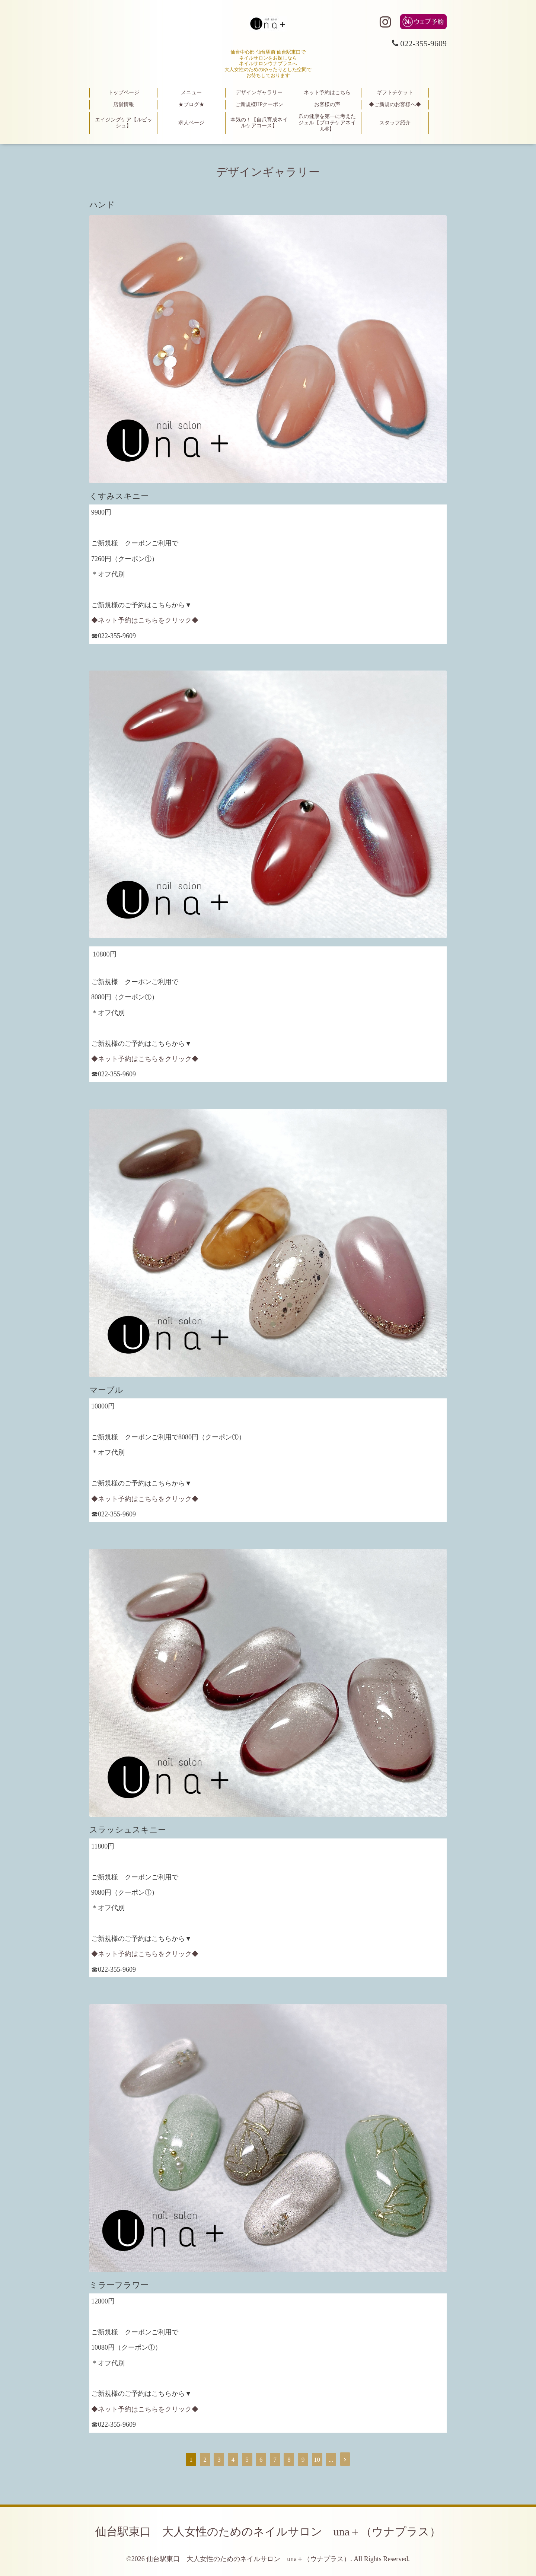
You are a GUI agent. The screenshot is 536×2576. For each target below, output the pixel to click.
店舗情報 (123, 104)
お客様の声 (327, 104)
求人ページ (191, 122)
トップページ (123, 92)
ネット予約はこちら (327, 92)
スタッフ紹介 (395, 122)
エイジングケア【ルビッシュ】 (123, 123)
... (331, 2459)
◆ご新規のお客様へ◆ (395, 104)
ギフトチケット (395, 92)
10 (317, 2459)
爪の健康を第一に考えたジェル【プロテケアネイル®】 (327, 123)
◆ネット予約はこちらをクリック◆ (144, 620)
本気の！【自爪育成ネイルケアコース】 (259, 123)
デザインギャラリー (259, 92)
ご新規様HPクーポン (259, 104)
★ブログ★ (191, 104)
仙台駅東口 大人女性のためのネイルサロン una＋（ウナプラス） (268, 2531)
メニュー (191, 92)
